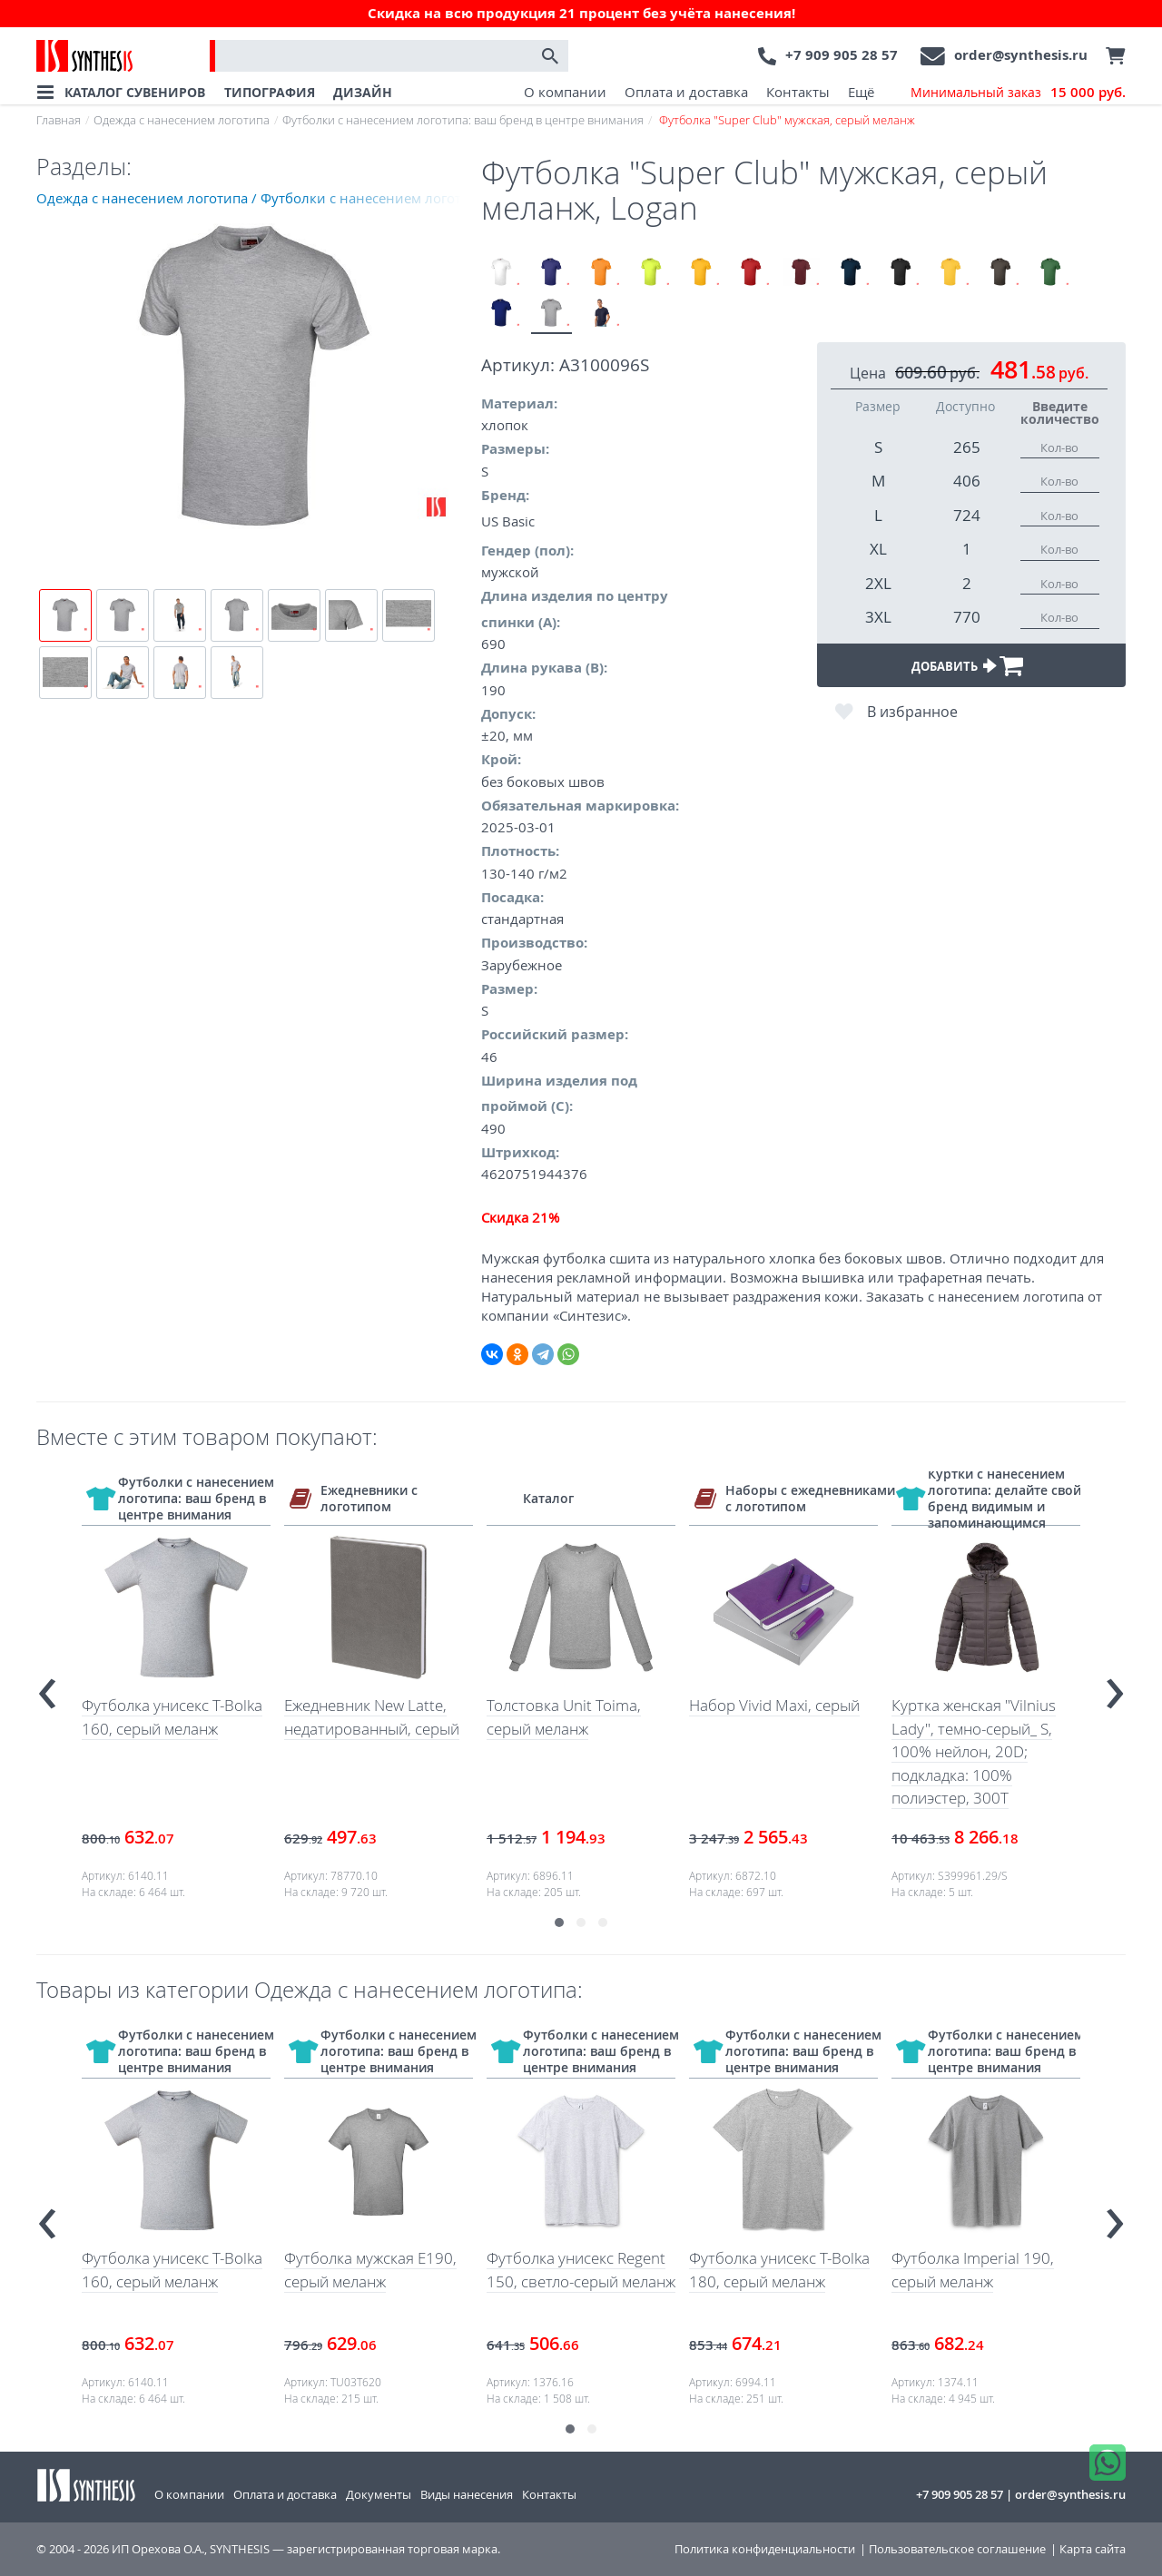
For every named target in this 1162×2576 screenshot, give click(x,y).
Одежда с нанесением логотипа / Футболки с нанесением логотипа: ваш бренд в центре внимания (258, 198)
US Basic (508, 521)
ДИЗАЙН (362, 92)
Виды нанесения (466, 2494)
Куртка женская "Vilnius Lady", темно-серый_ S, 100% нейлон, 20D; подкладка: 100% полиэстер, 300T (973, 1751)
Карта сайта (1092, 2549)
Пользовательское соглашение (957, 2549)
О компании (565, 92)
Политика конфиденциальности (765, 2549)
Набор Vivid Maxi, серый (774, 1705)
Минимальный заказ (1018, 92)
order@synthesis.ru (1021, 54)
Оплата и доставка (686, 92)
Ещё (861, 92)
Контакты (798, 92)
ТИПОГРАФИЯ (269, 92)
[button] (559, 1922)
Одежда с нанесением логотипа (182, 120)
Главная (58, 120)
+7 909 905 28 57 (841, 54)
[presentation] (47, 1685)
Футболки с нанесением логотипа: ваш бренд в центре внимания (463, 120)
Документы (378, 2494)
